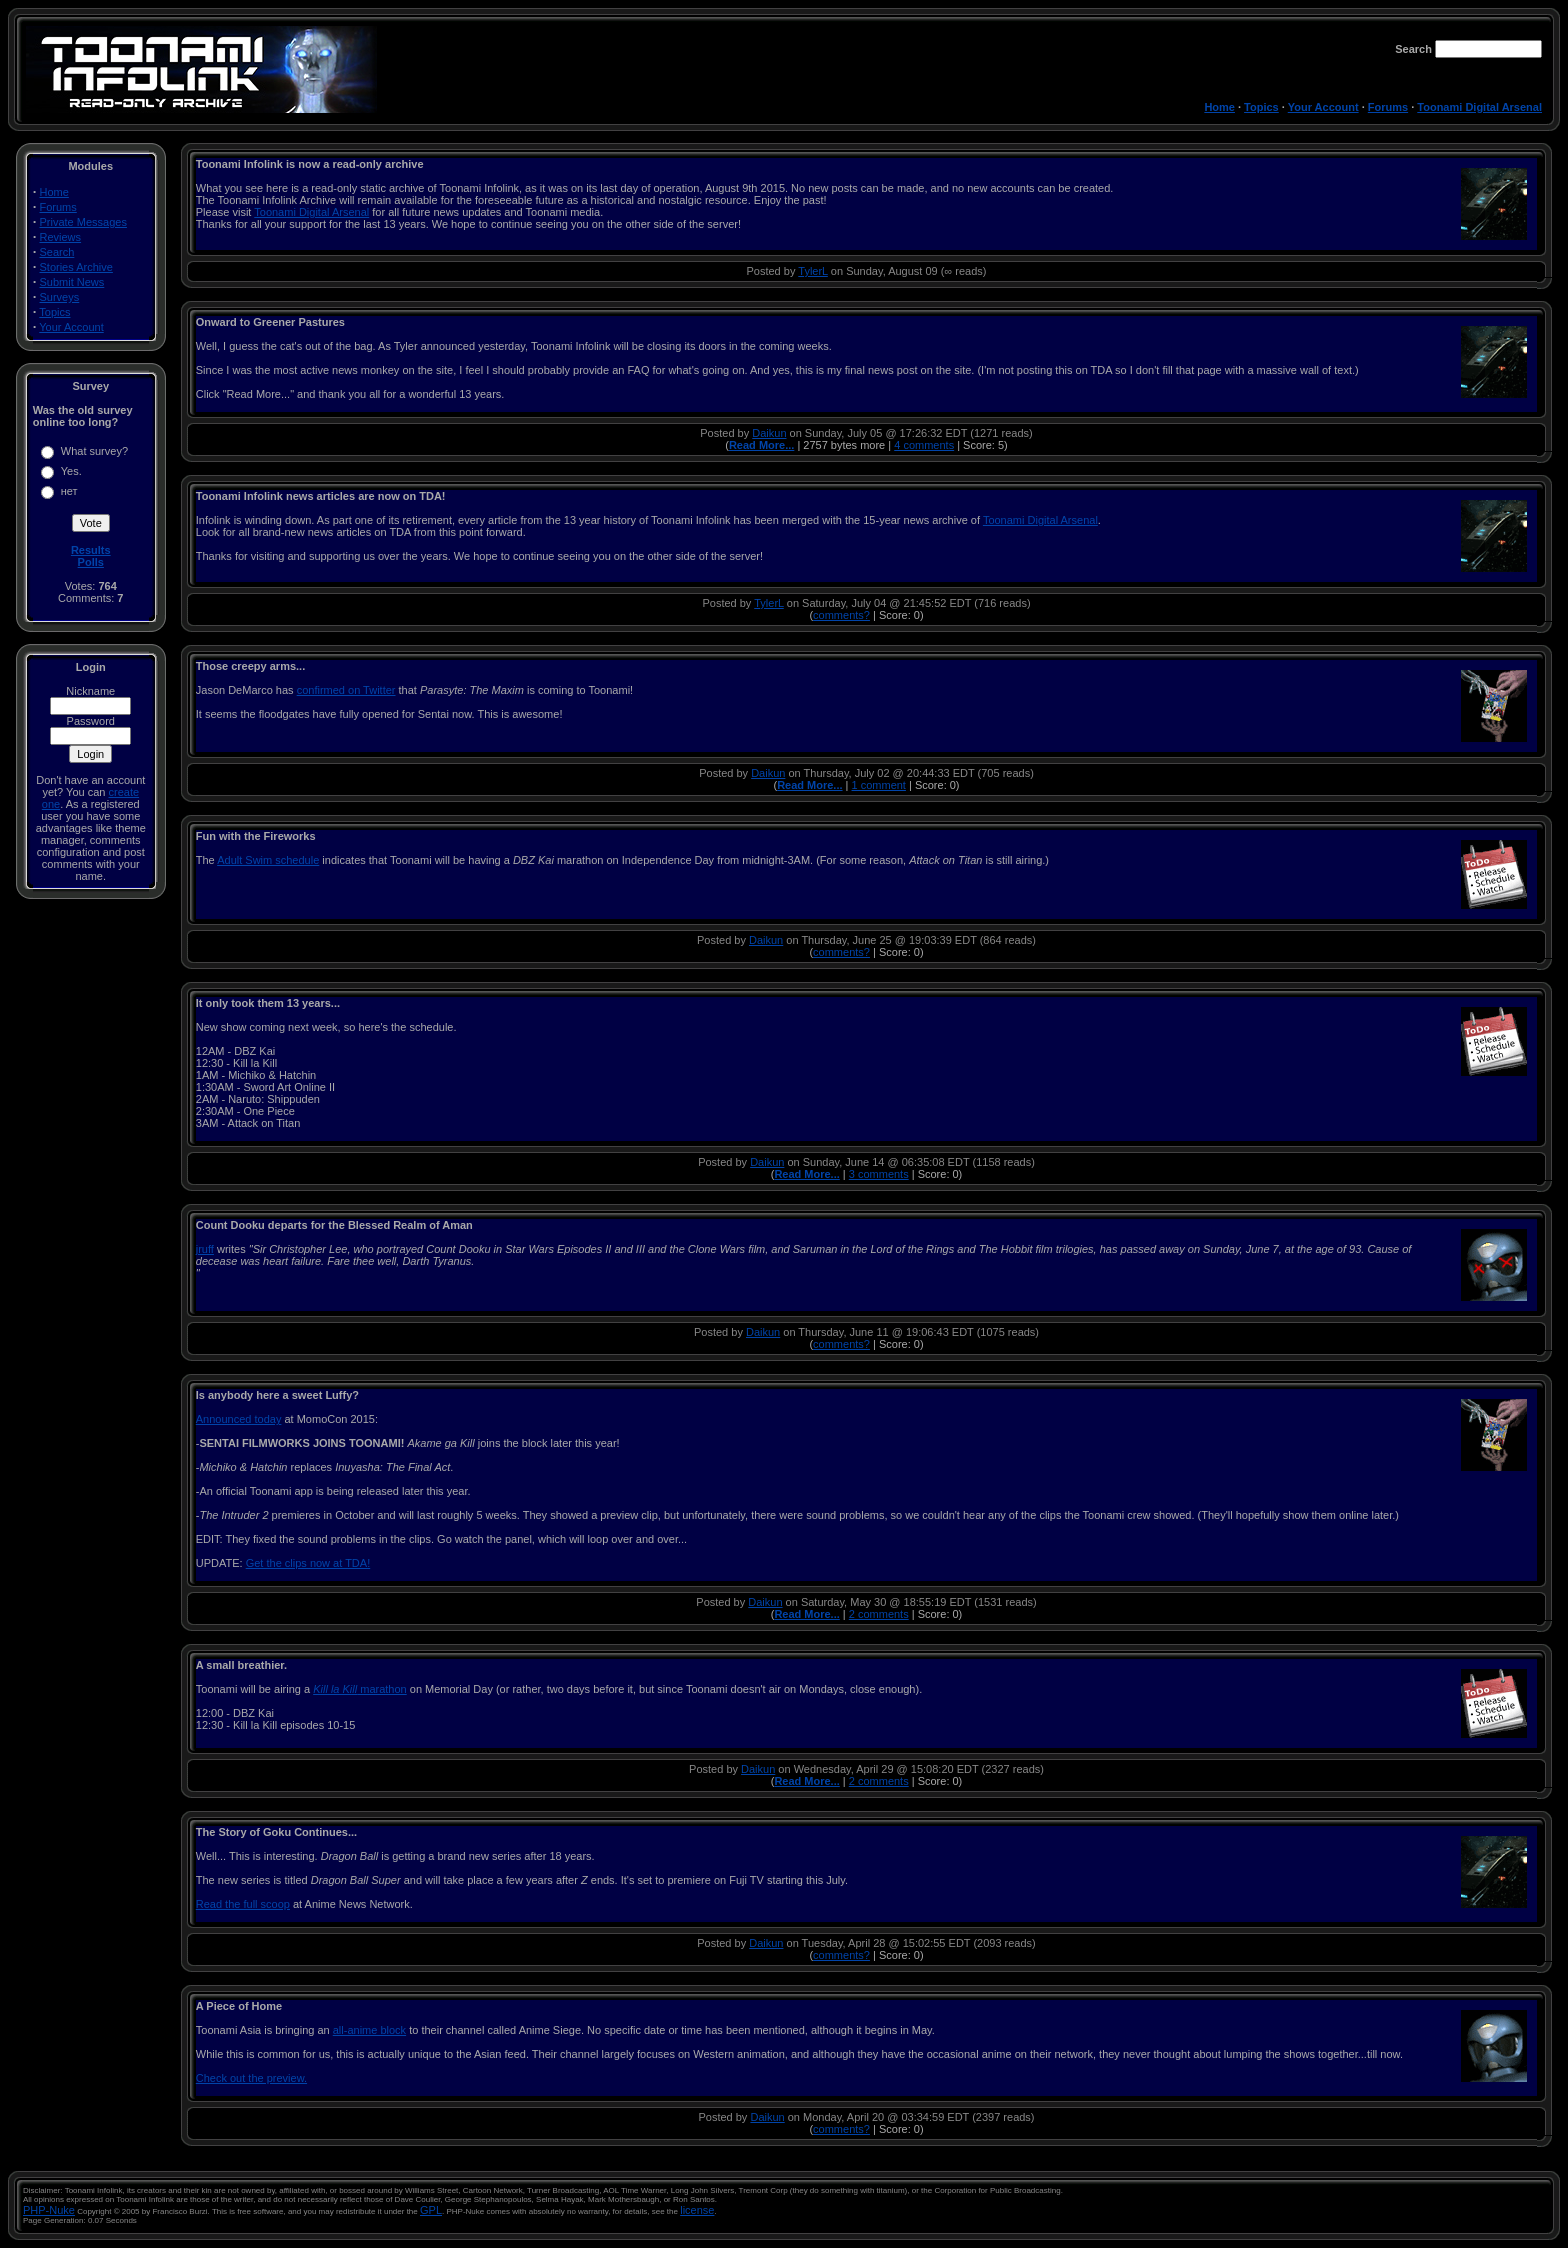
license (697, 2210)
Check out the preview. (251, 2078)
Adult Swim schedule (268, 860)
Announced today (239, 1419)
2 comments (879, 1614)
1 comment (879, 785)
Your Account (1323, 107)
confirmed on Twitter (346, 690)
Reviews (61, 237)
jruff (205, 1249)
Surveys (60, 297)
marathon (360, 1689)
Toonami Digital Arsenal (1479, 107)
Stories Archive (76, 267)
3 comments (879, 1174)
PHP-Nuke (49, 2210)
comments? (841, 615)
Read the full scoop (243, 1904)
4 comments (924, 445)
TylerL (813, 271)
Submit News (72, 282)
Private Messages (83, 222)
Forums (1388, 107)
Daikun (769, 433)
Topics (1261, 107)
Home (1219, 107)
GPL (431, 2210)
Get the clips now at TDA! (308, 1563)
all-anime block (369, 2030)
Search (57, 252)
